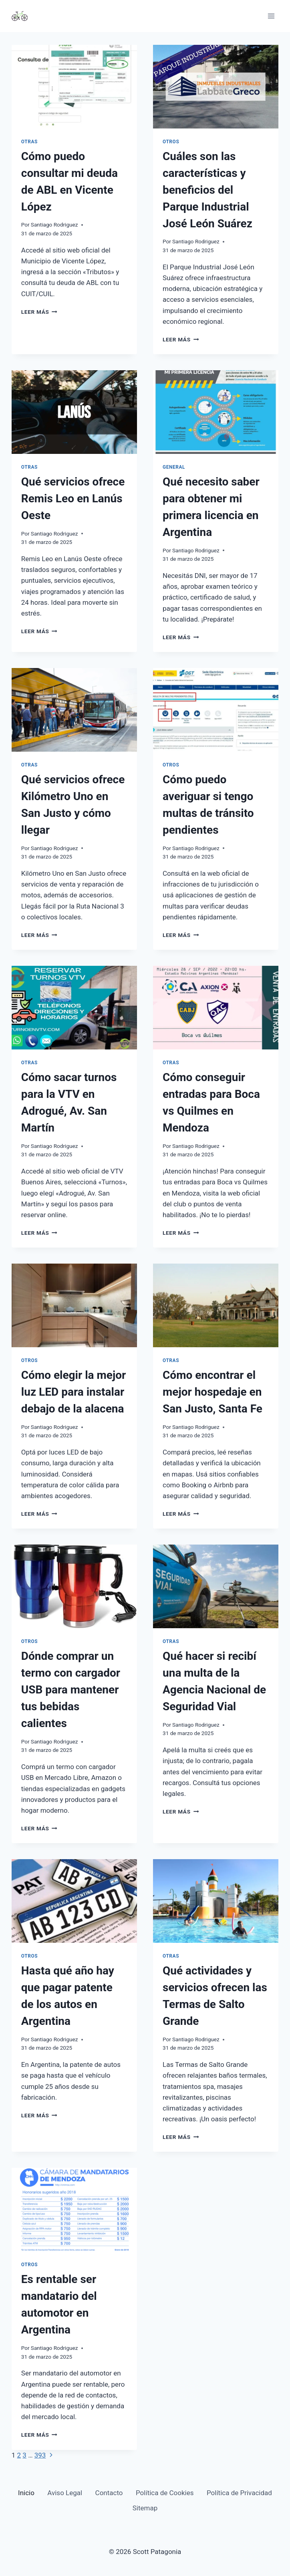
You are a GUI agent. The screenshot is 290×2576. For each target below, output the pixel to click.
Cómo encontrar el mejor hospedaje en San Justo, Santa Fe (212, 1391)
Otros (171, 141)
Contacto (109, 2493)
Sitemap (145, 2508)
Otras (29, 141)
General (174, 467)
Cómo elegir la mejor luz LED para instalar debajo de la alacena (73, 1391)
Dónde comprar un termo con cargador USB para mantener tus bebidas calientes (70, 1689)
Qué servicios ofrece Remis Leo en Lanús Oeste (73, 498)
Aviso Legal (64, 2493)
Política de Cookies (165, 2493)
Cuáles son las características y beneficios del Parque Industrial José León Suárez (207, 190)
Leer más (39, 312)
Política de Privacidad (239, 2493)
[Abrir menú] (271, 16)
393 (40, 2455)
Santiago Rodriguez (54, 224)
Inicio (26, 2493)
